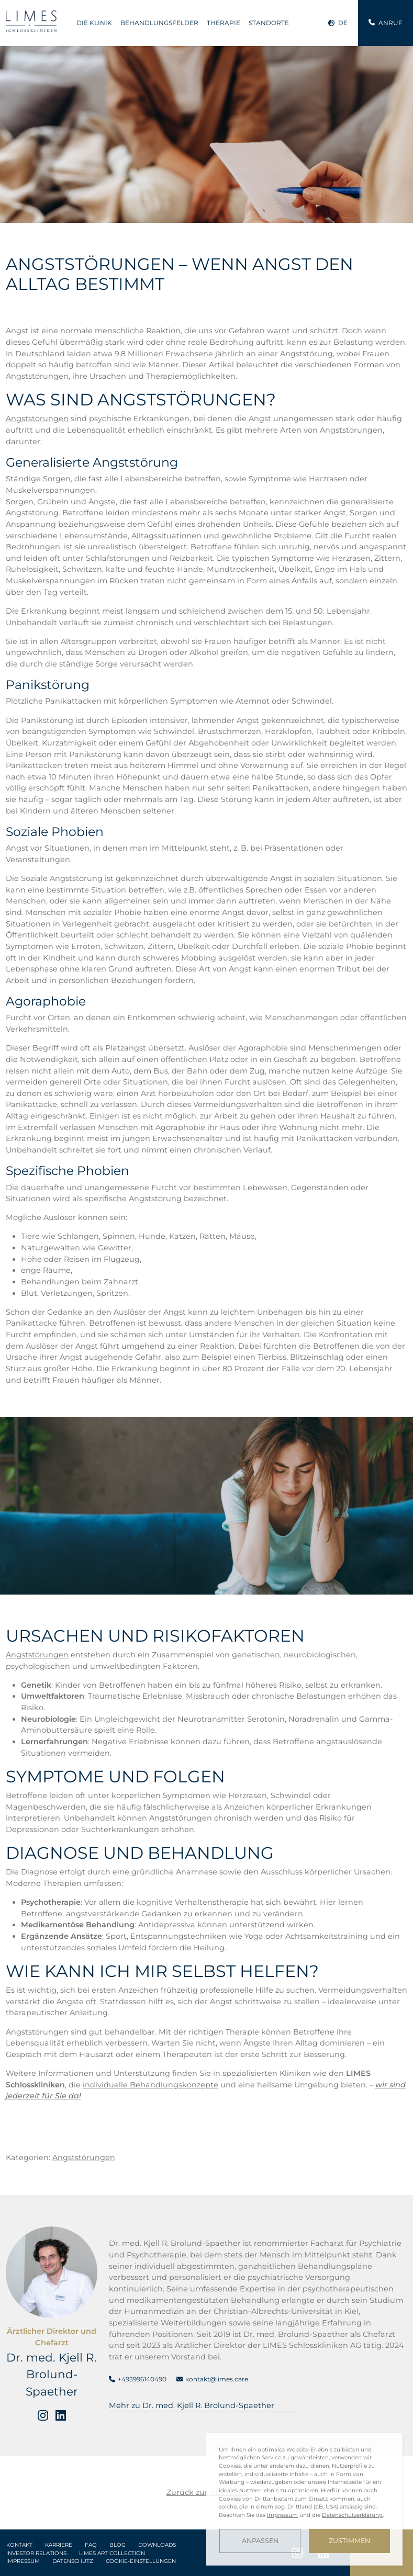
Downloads (157, 2544)
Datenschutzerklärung (352, 2515)
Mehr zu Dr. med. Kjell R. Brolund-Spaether (191, 2405)
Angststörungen (37, 418)
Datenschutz (72, 2561)
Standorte (269, 23)
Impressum (23, 2561)
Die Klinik (94, 23)
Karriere (58, 2544)
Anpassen (260, 2541)
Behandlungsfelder (159, 23)
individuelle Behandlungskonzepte (150, 2084)
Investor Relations (36, 2553)
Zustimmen (349, 2541)
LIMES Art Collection (112, 2553)
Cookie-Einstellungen (141, 2561)
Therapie (223, 23)
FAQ (91, 2544)
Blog (117, 2544)
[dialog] (304, 2499)
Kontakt (19, 2544)
